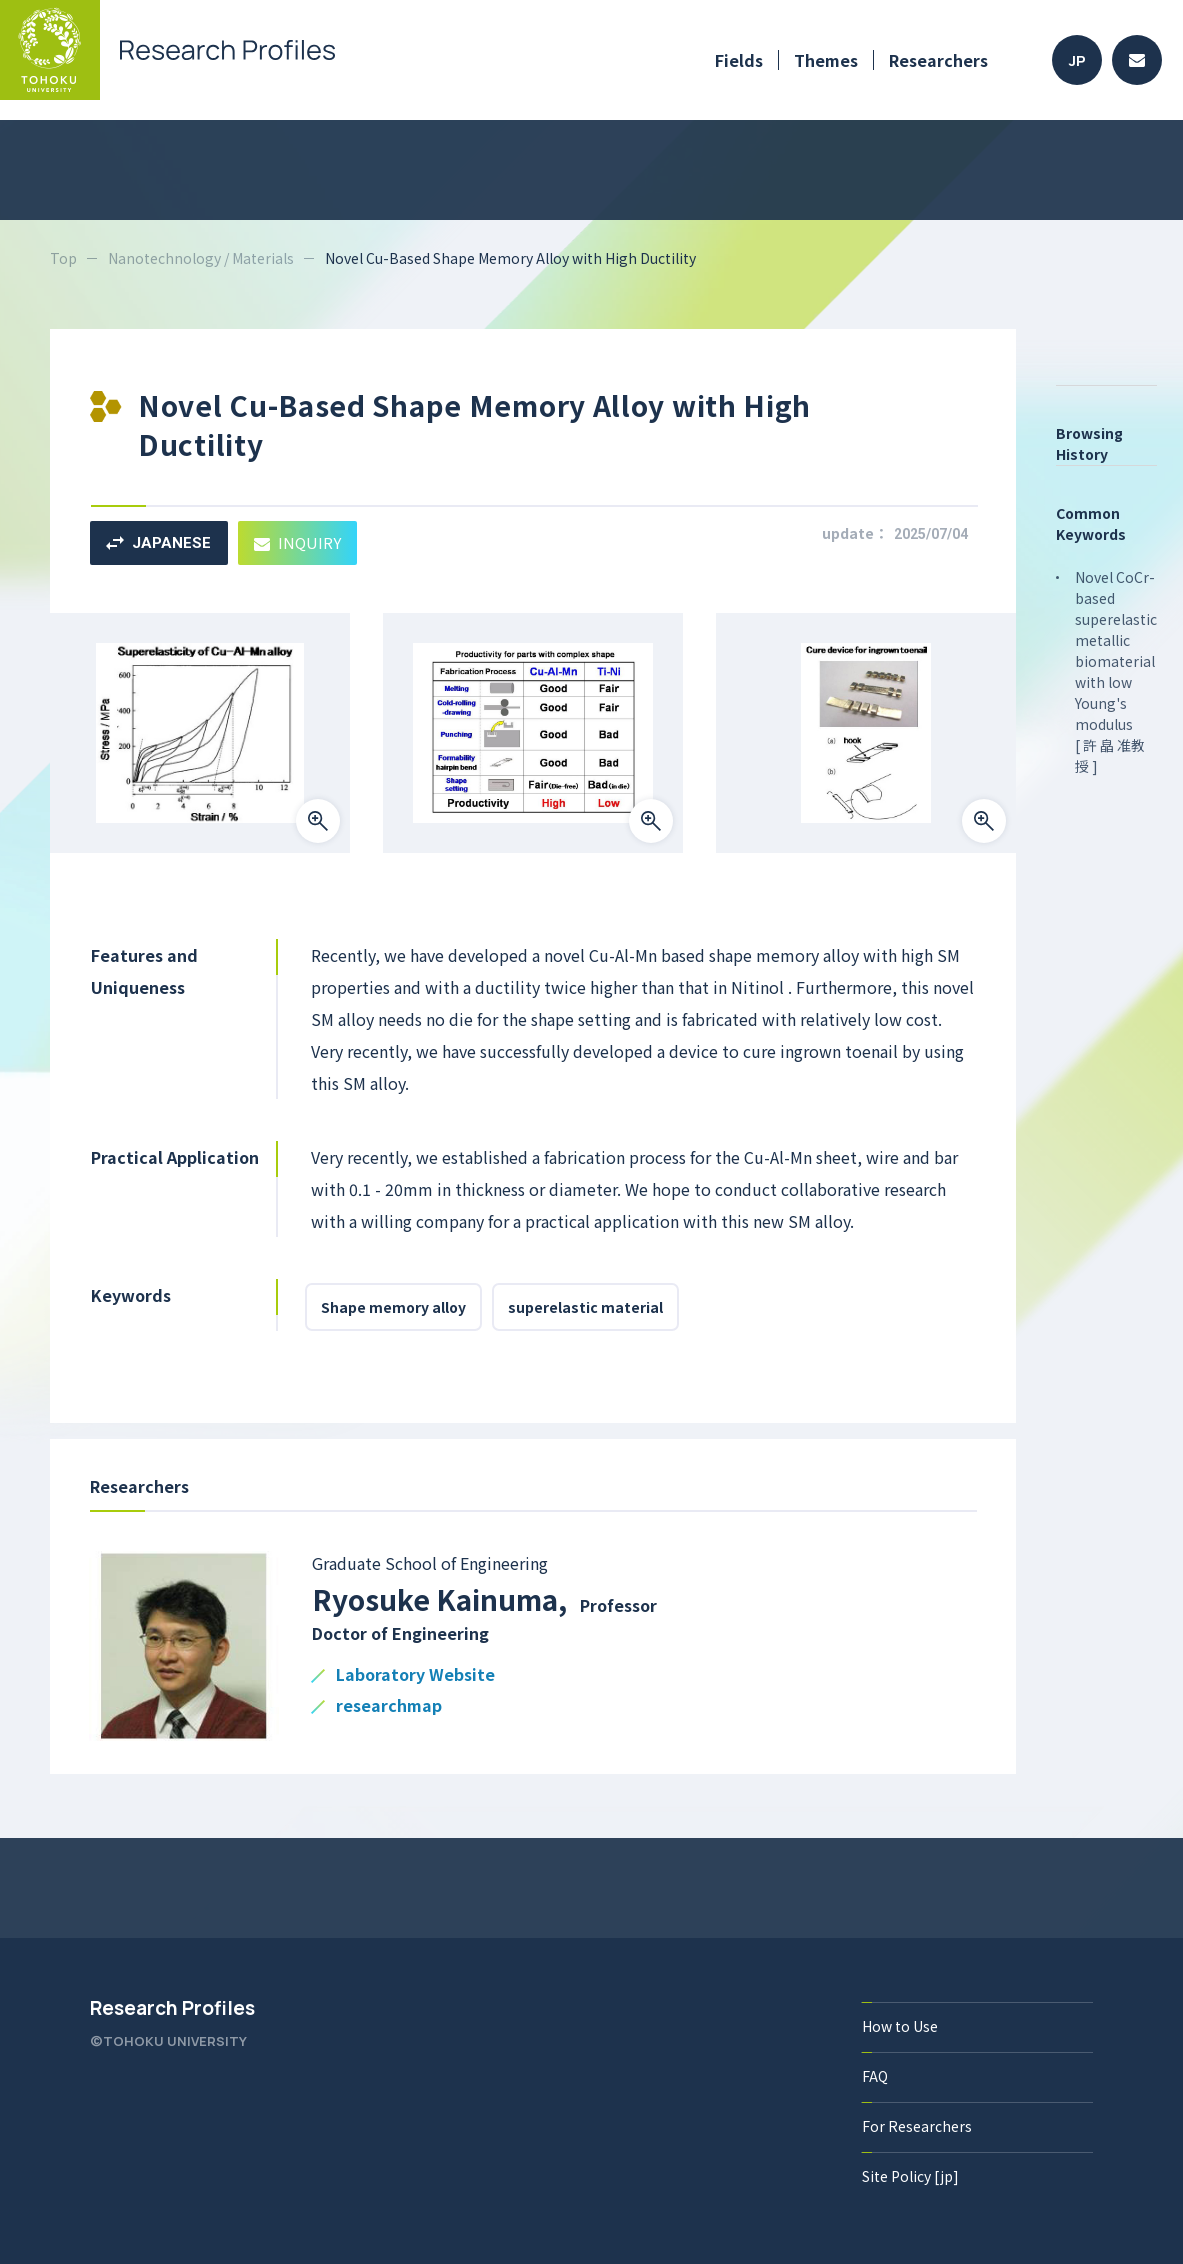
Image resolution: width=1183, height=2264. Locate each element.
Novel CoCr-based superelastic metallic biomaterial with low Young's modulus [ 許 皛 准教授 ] (1116, 671)
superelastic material (585, 1307)
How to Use (900, 2026)
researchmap (389, 1706)
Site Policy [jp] (910, 2176)
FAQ (875, 2076)
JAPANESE (158, 543)
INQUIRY (297, 542)
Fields (739, 60)
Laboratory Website (415, 1675)
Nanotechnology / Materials (201, 258)
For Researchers (917, 2126)
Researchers (938, 60)
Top (63, 258)
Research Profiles (172, 2008)
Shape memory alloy (393, 1307)
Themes (826, 60)
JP (1077, 60)
